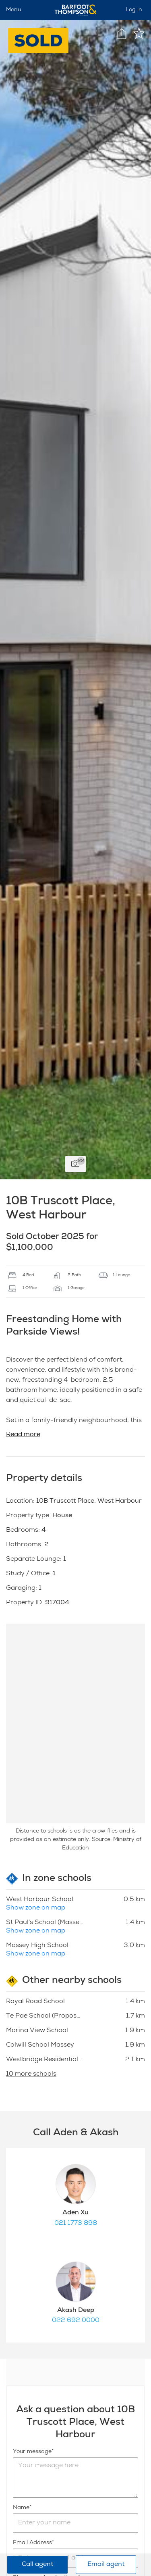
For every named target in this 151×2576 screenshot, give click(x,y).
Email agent (105, 2564)
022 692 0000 (75, 2321)
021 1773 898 (75, 2223)
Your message (32, 2452)
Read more (23, 1435)
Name (21, 2508)
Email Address (32, 2543)
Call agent (37, 2564)
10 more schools (31, 2074)
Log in (134, 10)
